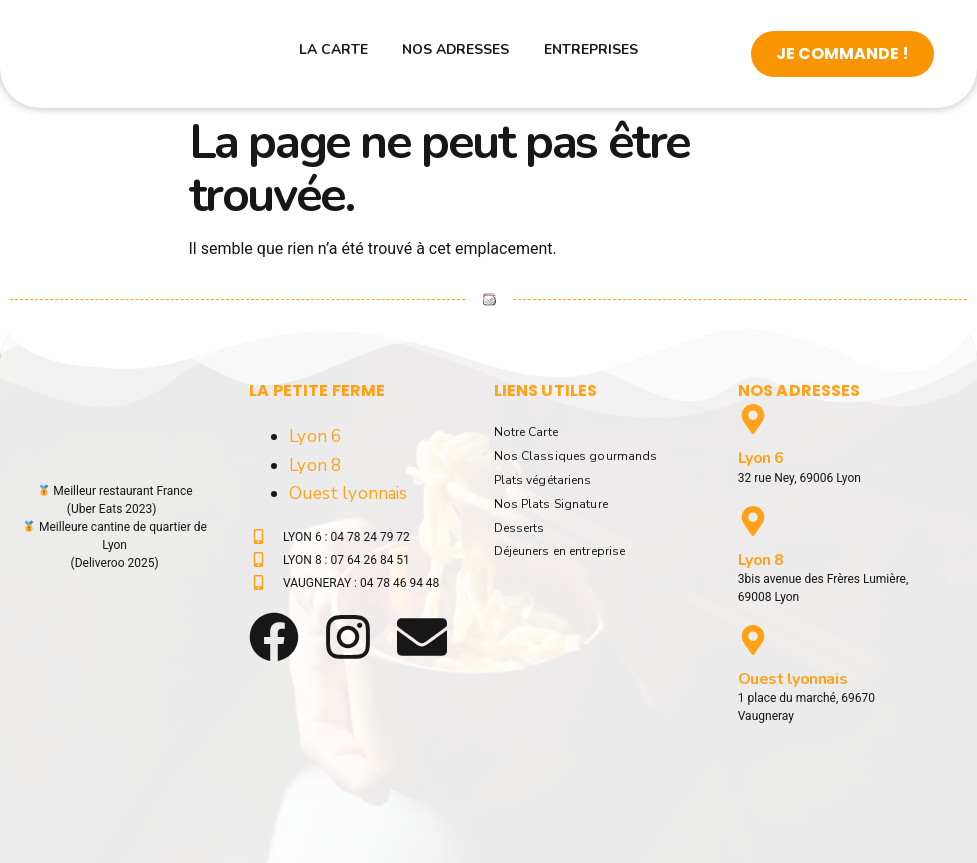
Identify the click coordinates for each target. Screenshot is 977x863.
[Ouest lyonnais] (753, 640)
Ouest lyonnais (348, 493)
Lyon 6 (315, 436)
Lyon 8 (315, 465)
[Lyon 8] (753, 521)
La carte (373, 53)
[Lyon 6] (753, 419)
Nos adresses (464, 53)
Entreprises (567, 53)
